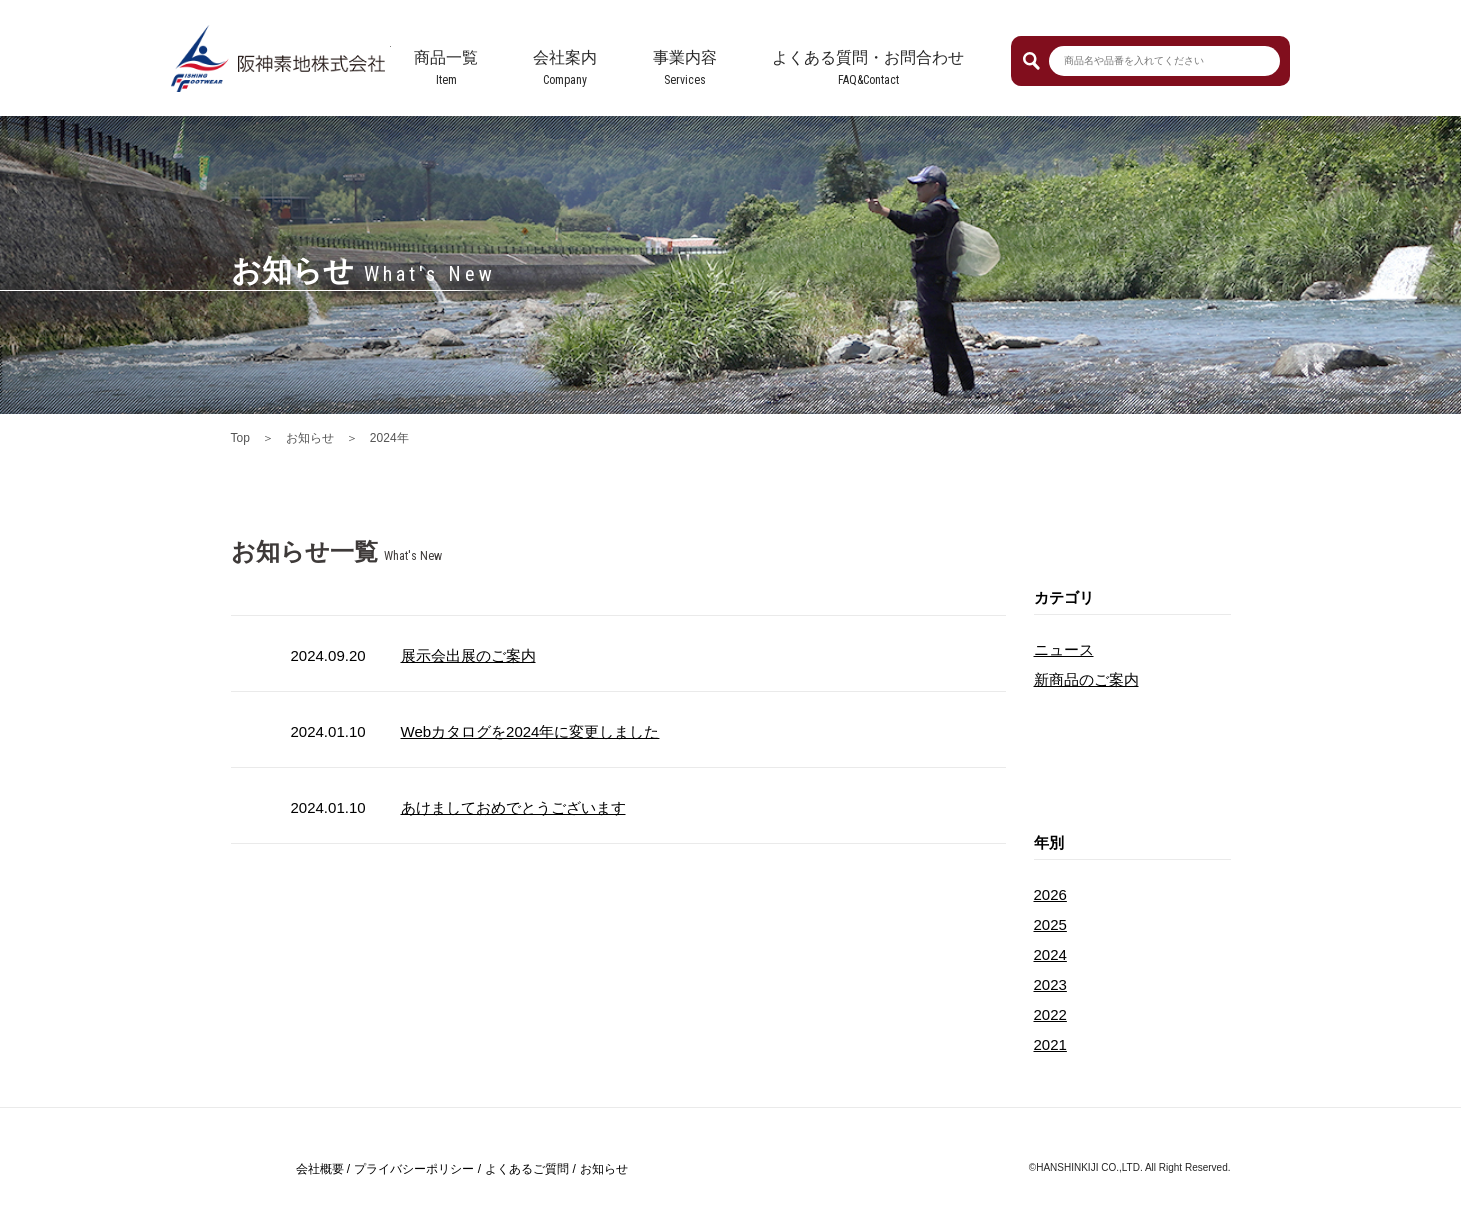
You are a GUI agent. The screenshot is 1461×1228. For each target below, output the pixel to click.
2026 (1050, 894)
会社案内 (565, 57)
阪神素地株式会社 (281, 58)
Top (240, 438)
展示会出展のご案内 (468, 655)
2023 (1050, 984)
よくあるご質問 (527, 1169)
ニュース (1064, 649)
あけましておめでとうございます (513, 807)
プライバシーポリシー (414, 1169)
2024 (1050, 954)
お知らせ (310, 438)
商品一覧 (446, 57)
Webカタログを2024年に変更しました (530, 731)
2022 (1050, 1014)
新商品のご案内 (1086, 679)
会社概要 (320, 1169)
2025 (1050, 924)
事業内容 (685, 57)
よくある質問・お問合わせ (868, 57)
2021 (1050, 1044)
